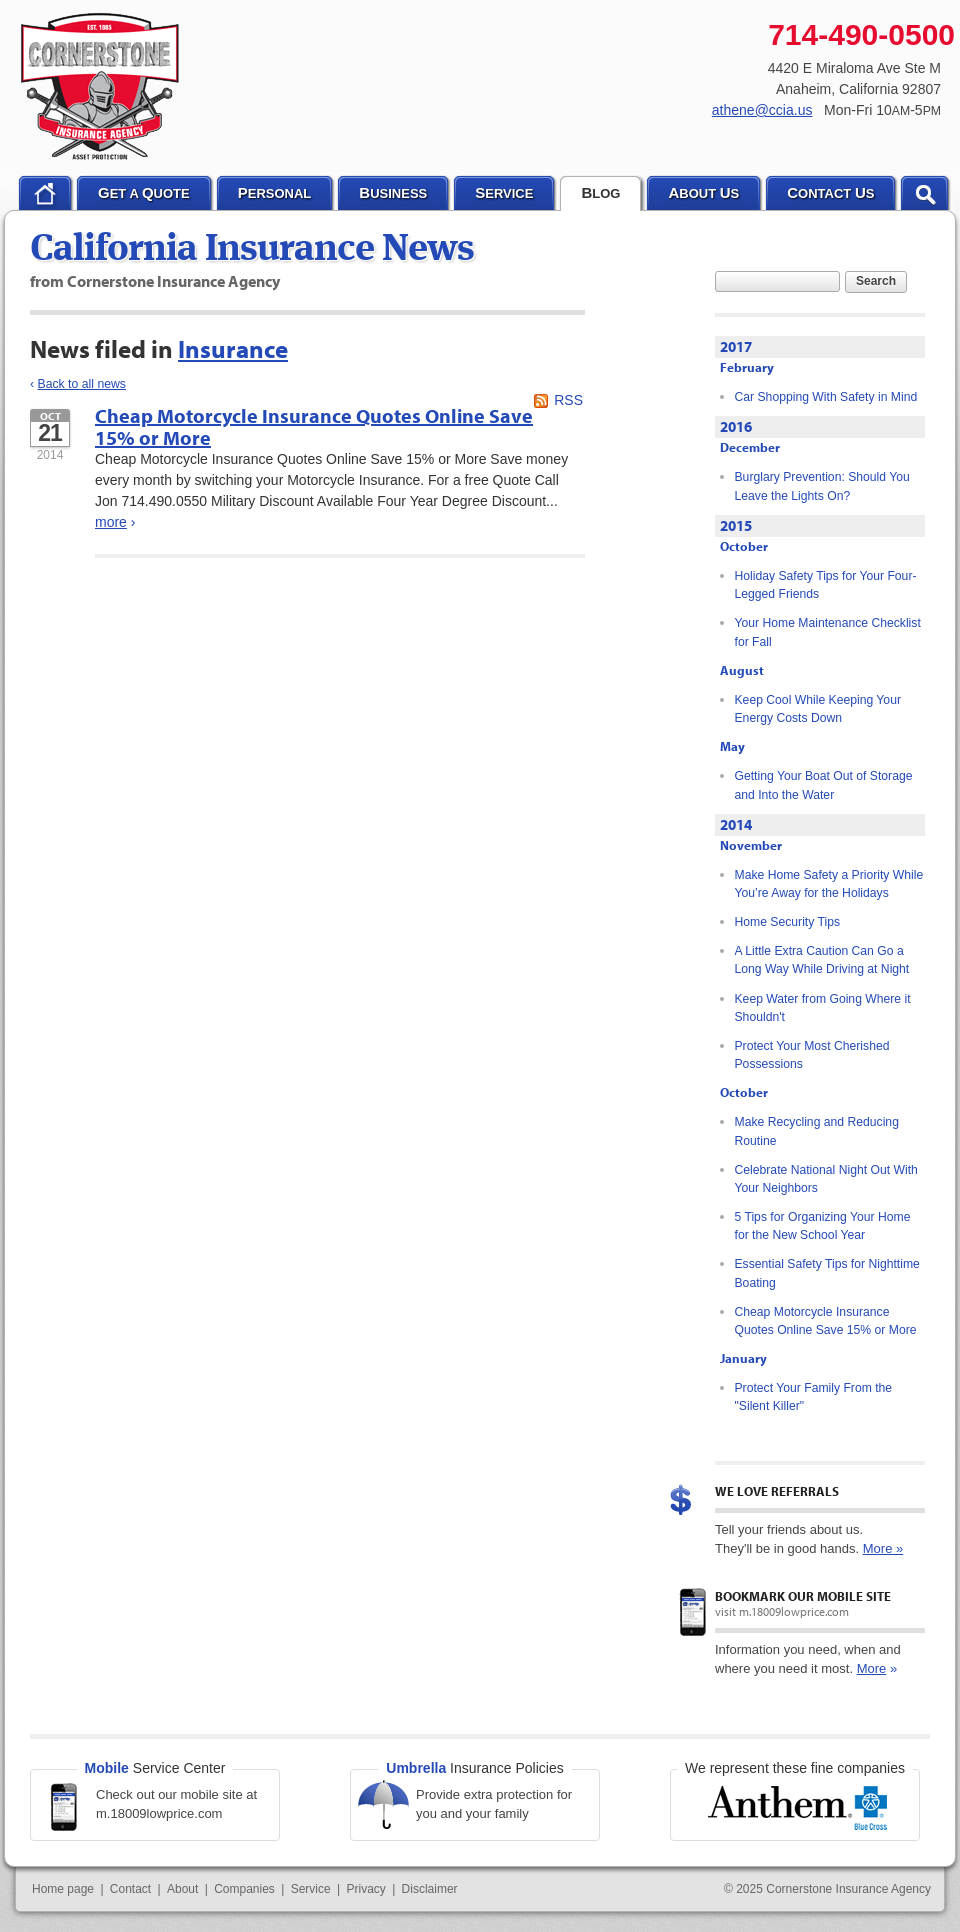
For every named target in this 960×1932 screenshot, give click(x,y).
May (732, 746)
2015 (736, 525)
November (751, 845)
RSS (568, 400)
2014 (736, 824)
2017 (736, 346)
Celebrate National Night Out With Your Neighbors (826, 1179)
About (182, 1889)
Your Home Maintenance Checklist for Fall (828, 632)
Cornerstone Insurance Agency (100, 87)
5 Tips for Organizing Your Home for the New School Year (823, 1226)
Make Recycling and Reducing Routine (817, 1131)
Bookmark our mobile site (803, 1596)
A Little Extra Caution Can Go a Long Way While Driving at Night (822, 960)
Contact (130, 1889)
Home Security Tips (788, 922)
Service (311, 1889)
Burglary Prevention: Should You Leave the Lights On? (822, 486)
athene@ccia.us (762, 110)
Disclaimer (430, 1889)
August (742, 670)
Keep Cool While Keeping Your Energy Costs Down (818, 709)
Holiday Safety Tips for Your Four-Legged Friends (826, 585)
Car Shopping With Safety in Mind (826, 397)
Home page (63, 1889)
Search (876, 281)
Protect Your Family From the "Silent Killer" (814, 1397)
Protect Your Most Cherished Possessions (812, 1055)
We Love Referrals (777, 1491)
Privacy (365, 1889)
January (743, 1358)
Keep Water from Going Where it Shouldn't (823, 1008)
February (747, 367)
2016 (736, 426)
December (750, 447)
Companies (244, 1889)
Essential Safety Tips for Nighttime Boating (827, 1273)
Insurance (233, 348)
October (744, 546)
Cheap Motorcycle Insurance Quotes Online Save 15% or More (314, 426)
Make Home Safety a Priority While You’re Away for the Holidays (829, 884)
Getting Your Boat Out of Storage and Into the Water (824, 785)
